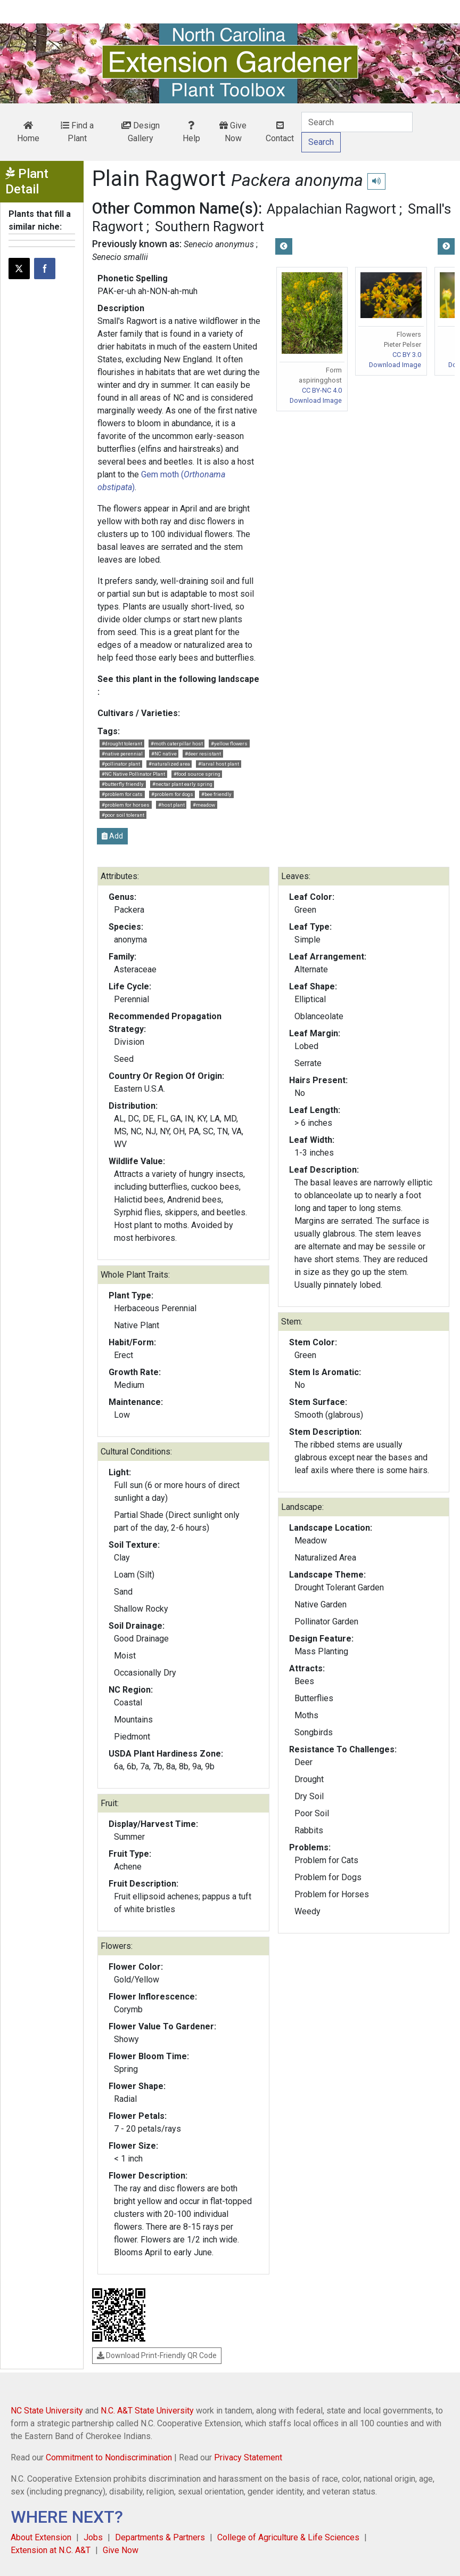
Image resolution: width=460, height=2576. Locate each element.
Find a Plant (77, 131)
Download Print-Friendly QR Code (157, 2355)
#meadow (204, 805)
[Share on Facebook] (44, 268)
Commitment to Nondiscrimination (109, 2457)
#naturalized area (169, 764)
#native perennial (122, 754)
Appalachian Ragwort (331, 209)
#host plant (171, 805)
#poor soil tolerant (123, 815)
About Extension (41, 2537)
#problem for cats (122, 794)
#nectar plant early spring (182, 784)
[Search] (357, 122)
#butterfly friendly (123, 784)
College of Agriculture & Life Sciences (288, 2537)
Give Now (233, 131)
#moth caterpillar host (177, 743)
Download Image (316, 400)
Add (112, 836)
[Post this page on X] (19, 268)
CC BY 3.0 (406, 355)
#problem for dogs (172, 794)
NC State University (47, 2411)
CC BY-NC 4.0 (322, 390)
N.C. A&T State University (147, 2411)
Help (191, 132)
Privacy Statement (248, 2457)
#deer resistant (203, 754)
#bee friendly (216, 794)
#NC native (164, 754)
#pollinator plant (121, 764)
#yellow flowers (229, 743)
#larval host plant (218, 764)
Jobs (93, 2537)
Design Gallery (140, 131)
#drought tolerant (122, 743)
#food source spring (197, 774)
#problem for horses (126, 805)
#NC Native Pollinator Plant (133, 774)
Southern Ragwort (209, 226)
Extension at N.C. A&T (51, 2550)
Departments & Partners (160, 2537)
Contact (280, 132)
